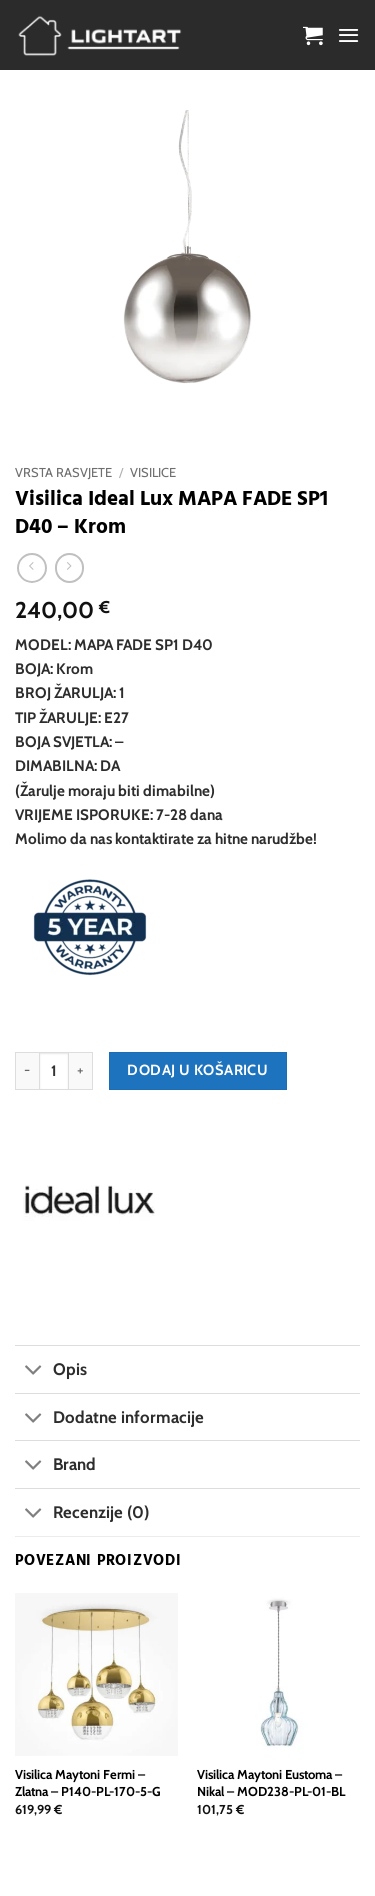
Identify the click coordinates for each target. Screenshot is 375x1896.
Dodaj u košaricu (197, 1070)
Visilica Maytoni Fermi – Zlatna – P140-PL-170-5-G (88, 1783)
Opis (51, 1371)
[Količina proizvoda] (54, 1071)
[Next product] (31, 568)
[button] (313, 35)
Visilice (153, 472)
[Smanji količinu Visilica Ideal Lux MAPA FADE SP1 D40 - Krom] (27, 1071)
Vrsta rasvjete (63, 472)
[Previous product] (69, 568)
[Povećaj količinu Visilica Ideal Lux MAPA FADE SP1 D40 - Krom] (81, 1071)
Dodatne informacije (109, 1418)
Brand (55, 1466)
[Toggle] (33, 1371)
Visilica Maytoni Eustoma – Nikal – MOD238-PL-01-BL (271, 1783)
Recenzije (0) (82, 1514)
